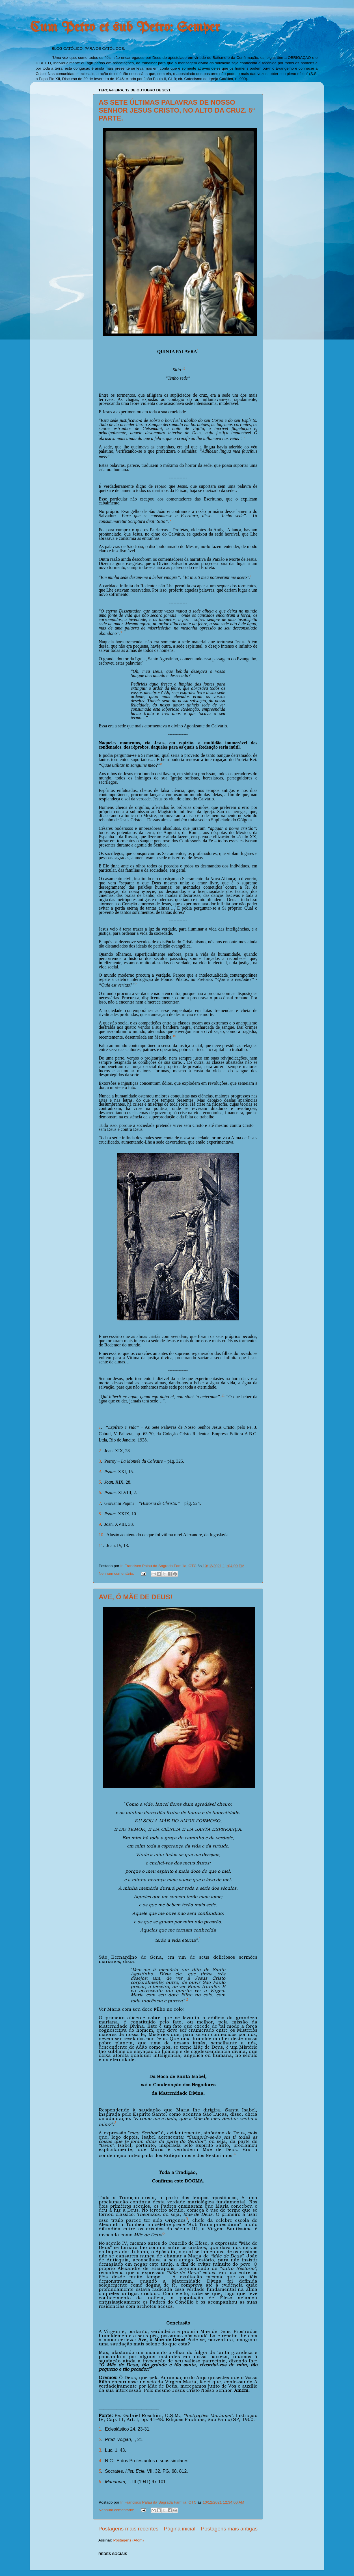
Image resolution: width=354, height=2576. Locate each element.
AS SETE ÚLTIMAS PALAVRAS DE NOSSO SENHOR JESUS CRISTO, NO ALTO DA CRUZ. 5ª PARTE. (177, 110)
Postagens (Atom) (128, 2540)
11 (101, 1545)
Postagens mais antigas (229, 2529)
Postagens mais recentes (128, 2529)
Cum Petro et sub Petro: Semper (125, 27)
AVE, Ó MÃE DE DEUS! (135, 1597)
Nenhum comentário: (117, 1573)
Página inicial (179, 2529)
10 (101, 1534)
